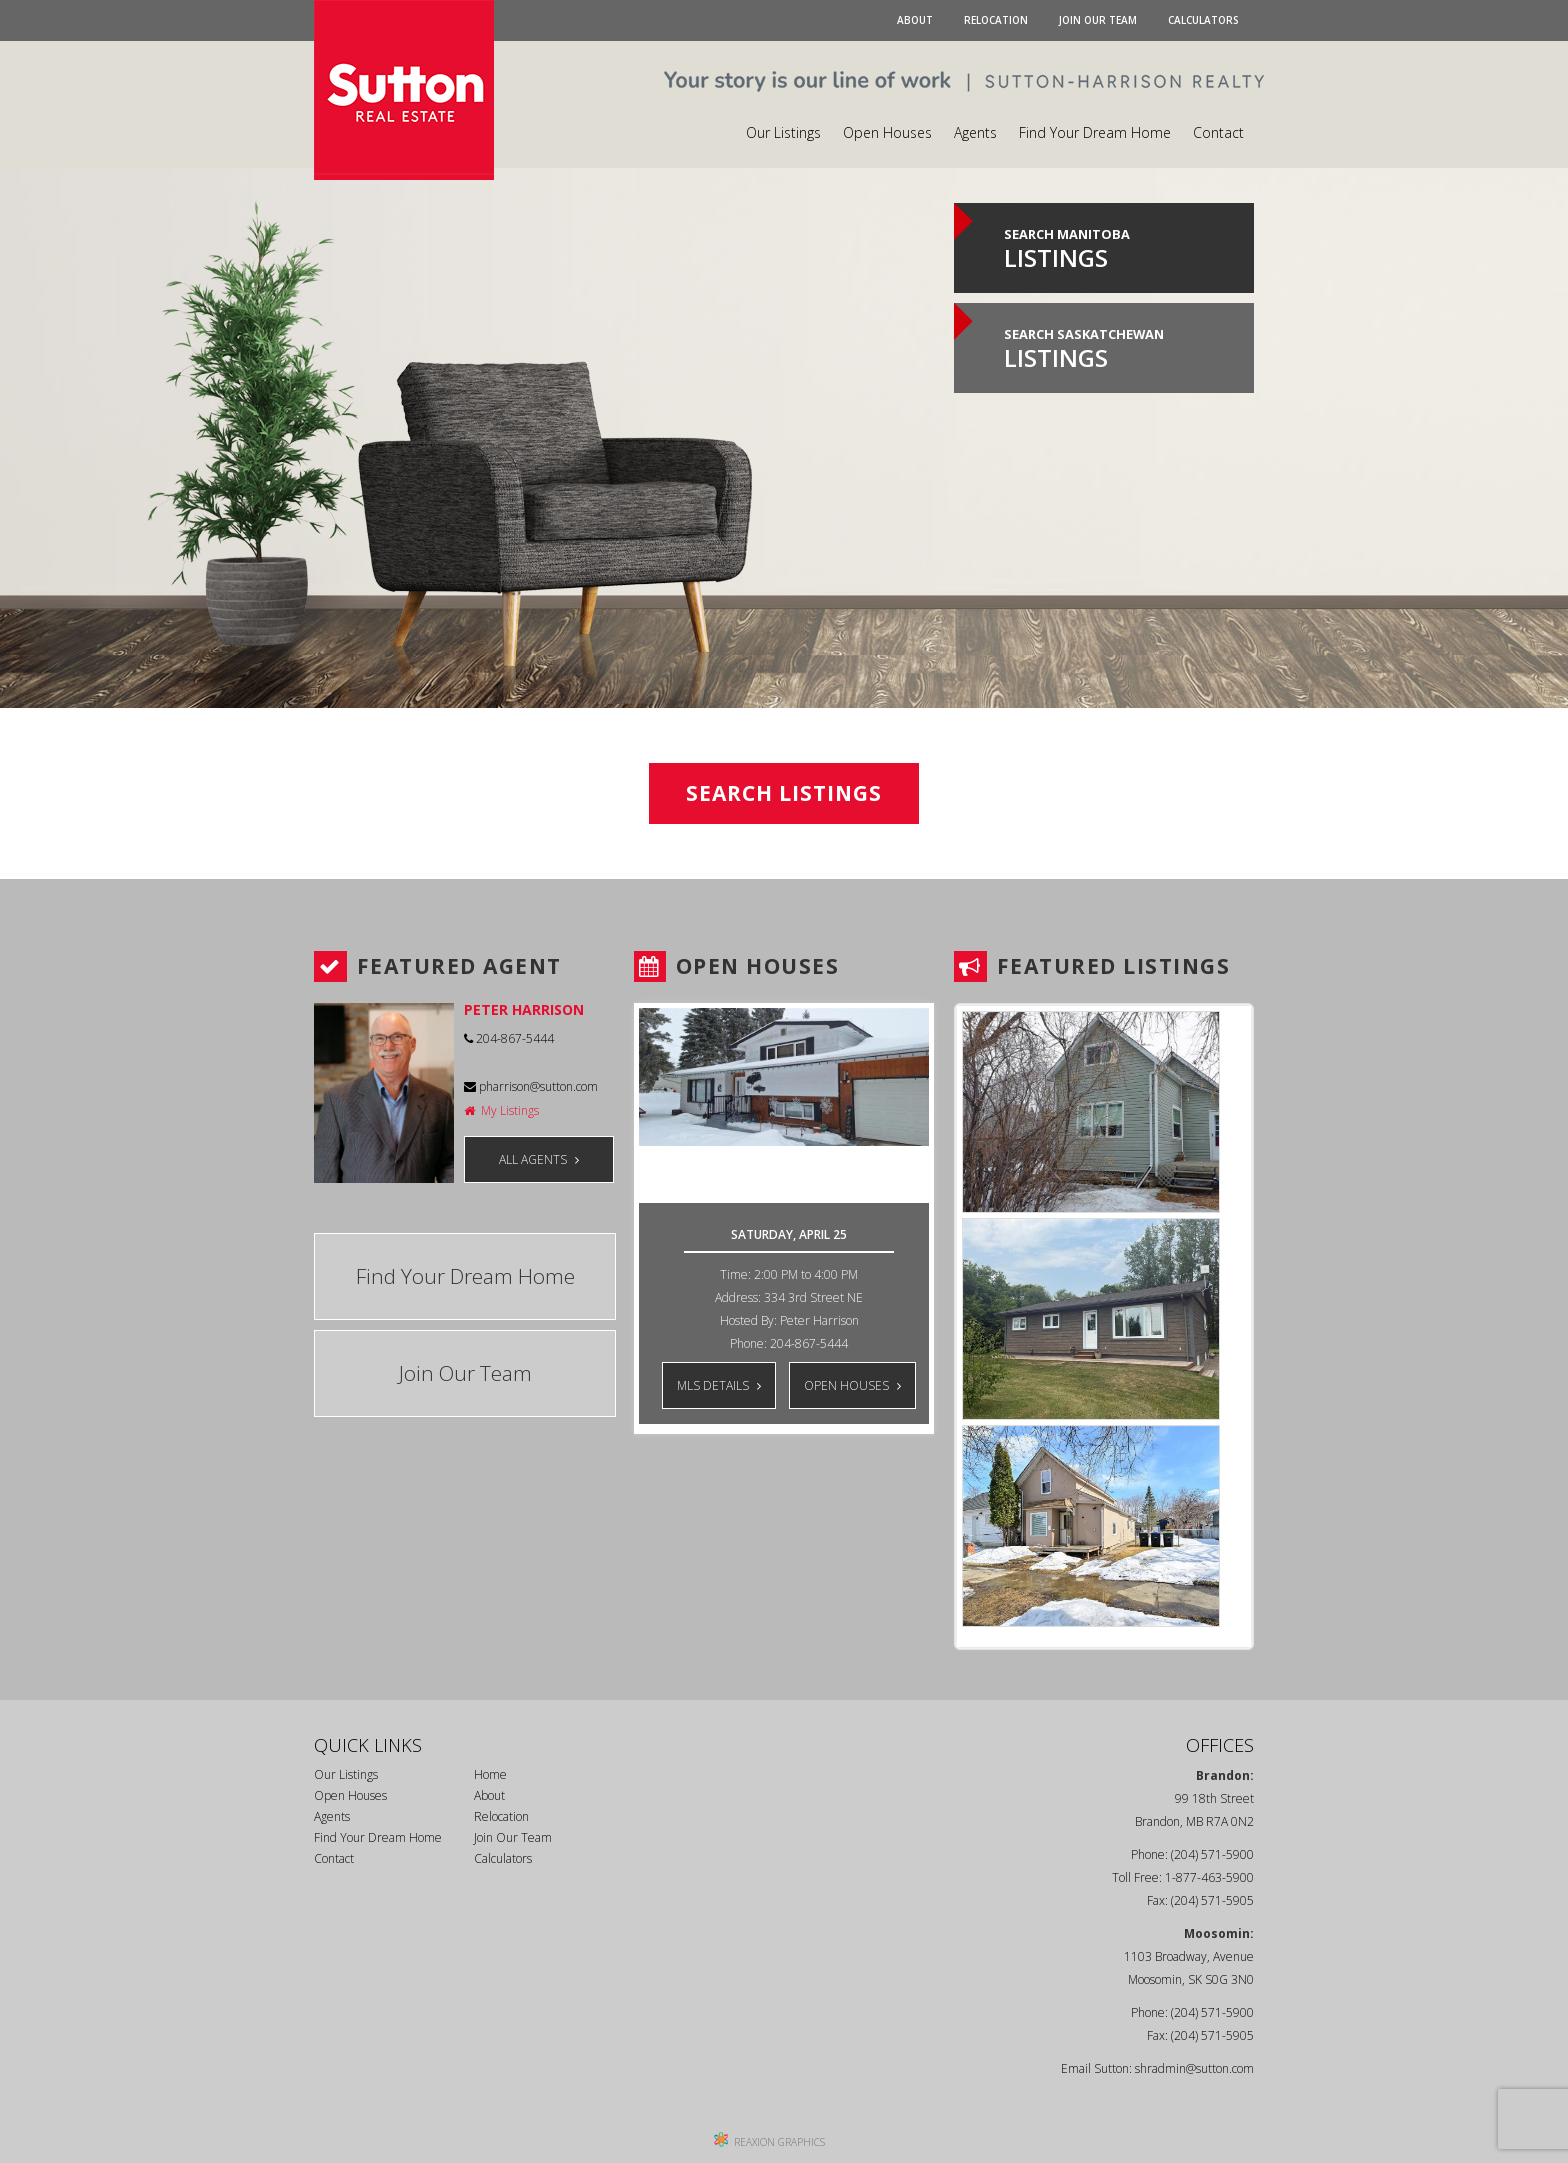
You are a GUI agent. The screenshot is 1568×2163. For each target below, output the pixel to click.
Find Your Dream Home (1095, 132)
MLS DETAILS (719, 1385)
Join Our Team (1098, 20)
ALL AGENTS (539, 1159)
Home (490, 1774)
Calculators (1203, 20)
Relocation (996, 20)
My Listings (501, 1110)
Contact (1218, 132)
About (915, 20)
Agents (975, 132)
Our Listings (783, 132)
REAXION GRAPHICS (779, 2142)
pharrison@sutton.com (531, 1086)
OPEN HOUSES (852, 1385)
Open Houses (887, 132)
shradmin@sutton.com (1194, 2068)
